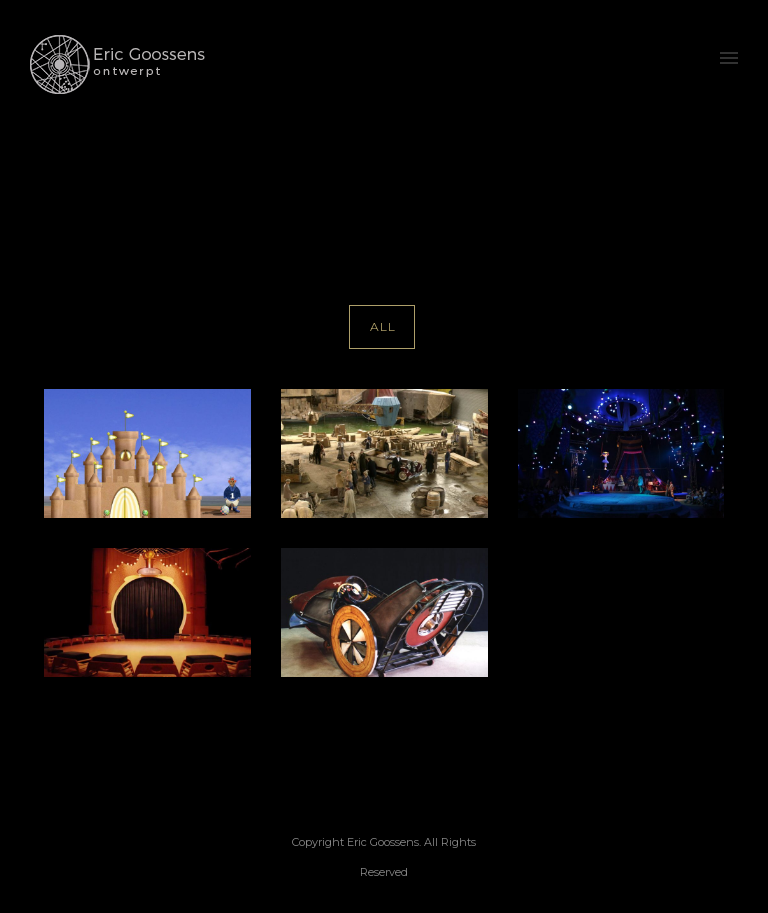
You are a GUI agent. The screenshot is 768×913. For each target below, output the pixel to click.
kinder (737, 176)
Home (614, 176)
